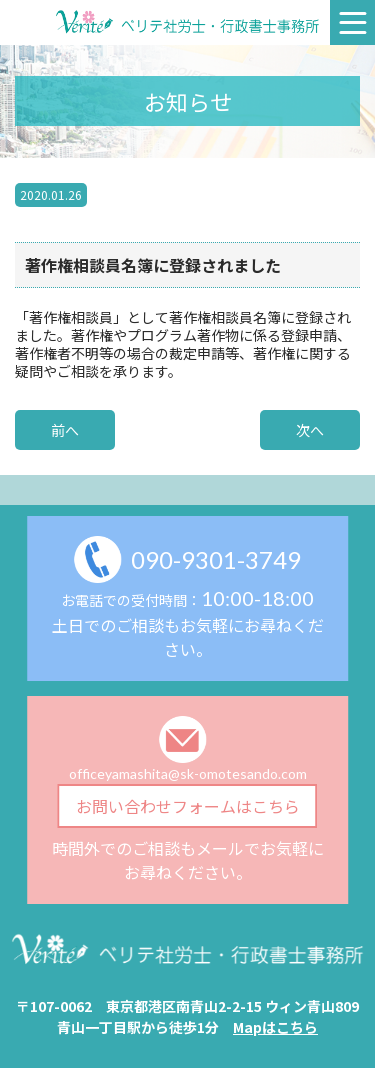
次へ (310, 430)
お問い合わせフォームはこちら (188, 806)
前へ (65, 430)
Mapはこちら (275, 1027)
